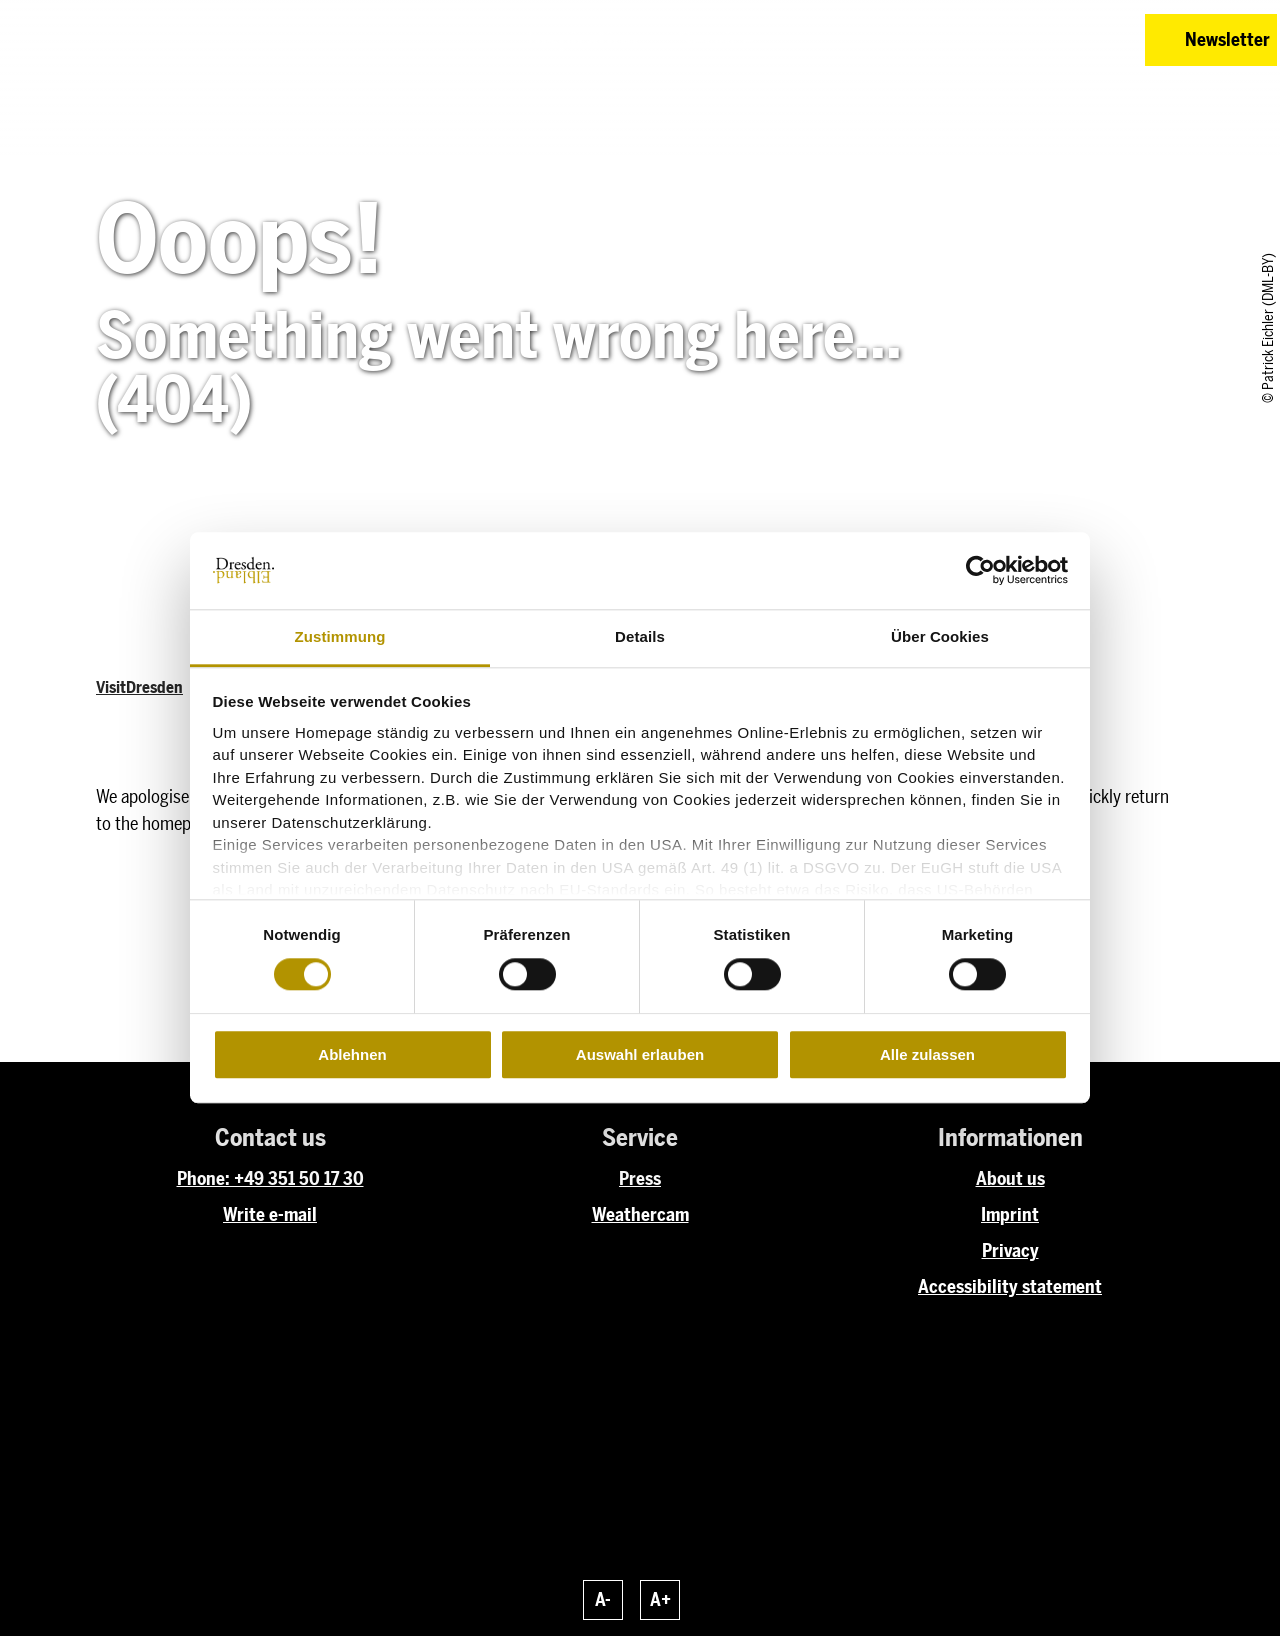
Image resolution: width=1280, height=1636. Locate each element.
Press (640, 1179)
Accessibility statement (1010, 1287)
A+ (660, 1600)
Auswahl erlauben (640, 1054)
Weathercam (640, 1215)
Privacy (1010, 1251)
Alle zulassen (927, 1054)
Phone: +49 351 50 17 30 (270, 1179)
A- (603, 1600)
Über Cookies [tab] (940, 636)
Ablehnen (352, 1054)
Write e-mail (270, 1215)
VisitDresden (139, 687)
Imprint (1010, 1215)
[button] (988, 40)
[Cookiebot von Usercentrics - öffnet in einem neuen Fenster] (980, 571)
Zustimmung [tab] (340, 636)
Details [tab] (640, 636)
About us (1010, 1179)
